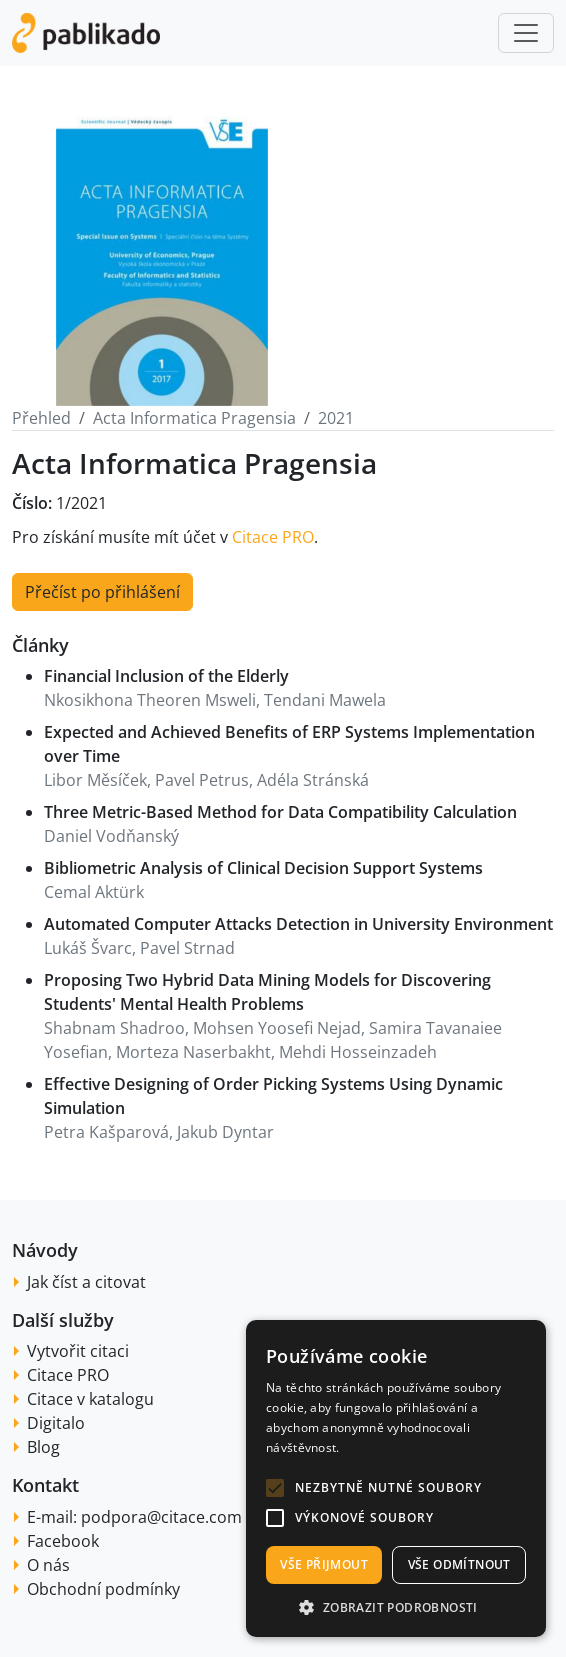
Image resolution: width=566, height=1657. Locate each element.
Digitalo (56, 1423)
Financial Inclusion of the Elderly (166, 676)
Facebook (63, 1541)
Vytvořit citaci (78, 1351)
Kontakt (45, 1485)
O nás (48, 1565)
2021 (336, 418)
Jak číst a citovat (86, 1282)
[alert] (396, 1478)
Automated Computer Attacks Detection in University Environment (298, 924)
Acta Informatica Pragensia (194, 418)
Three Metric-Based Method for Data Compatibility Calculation (280, 812)
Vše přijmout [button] (324, 1564)
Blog (43, 1447)
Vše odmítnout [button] (459, 1564)
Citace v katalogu (90, 1399)
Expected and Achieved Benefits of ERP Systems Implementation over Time (289, 744)
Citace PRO (273, 537)
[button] (275, 1488)
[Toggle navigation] (526, 33)
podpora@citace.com (161, 1517)
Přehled (41, 418)
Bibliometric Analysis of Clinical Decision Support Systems (263, 868)
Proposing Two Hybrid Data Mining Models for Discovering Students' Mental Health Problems (267, 992)
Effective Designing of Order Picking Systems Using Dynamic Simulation (273, 1096)
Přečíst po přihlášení (102, 592)
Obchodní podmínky (103, 1589)
